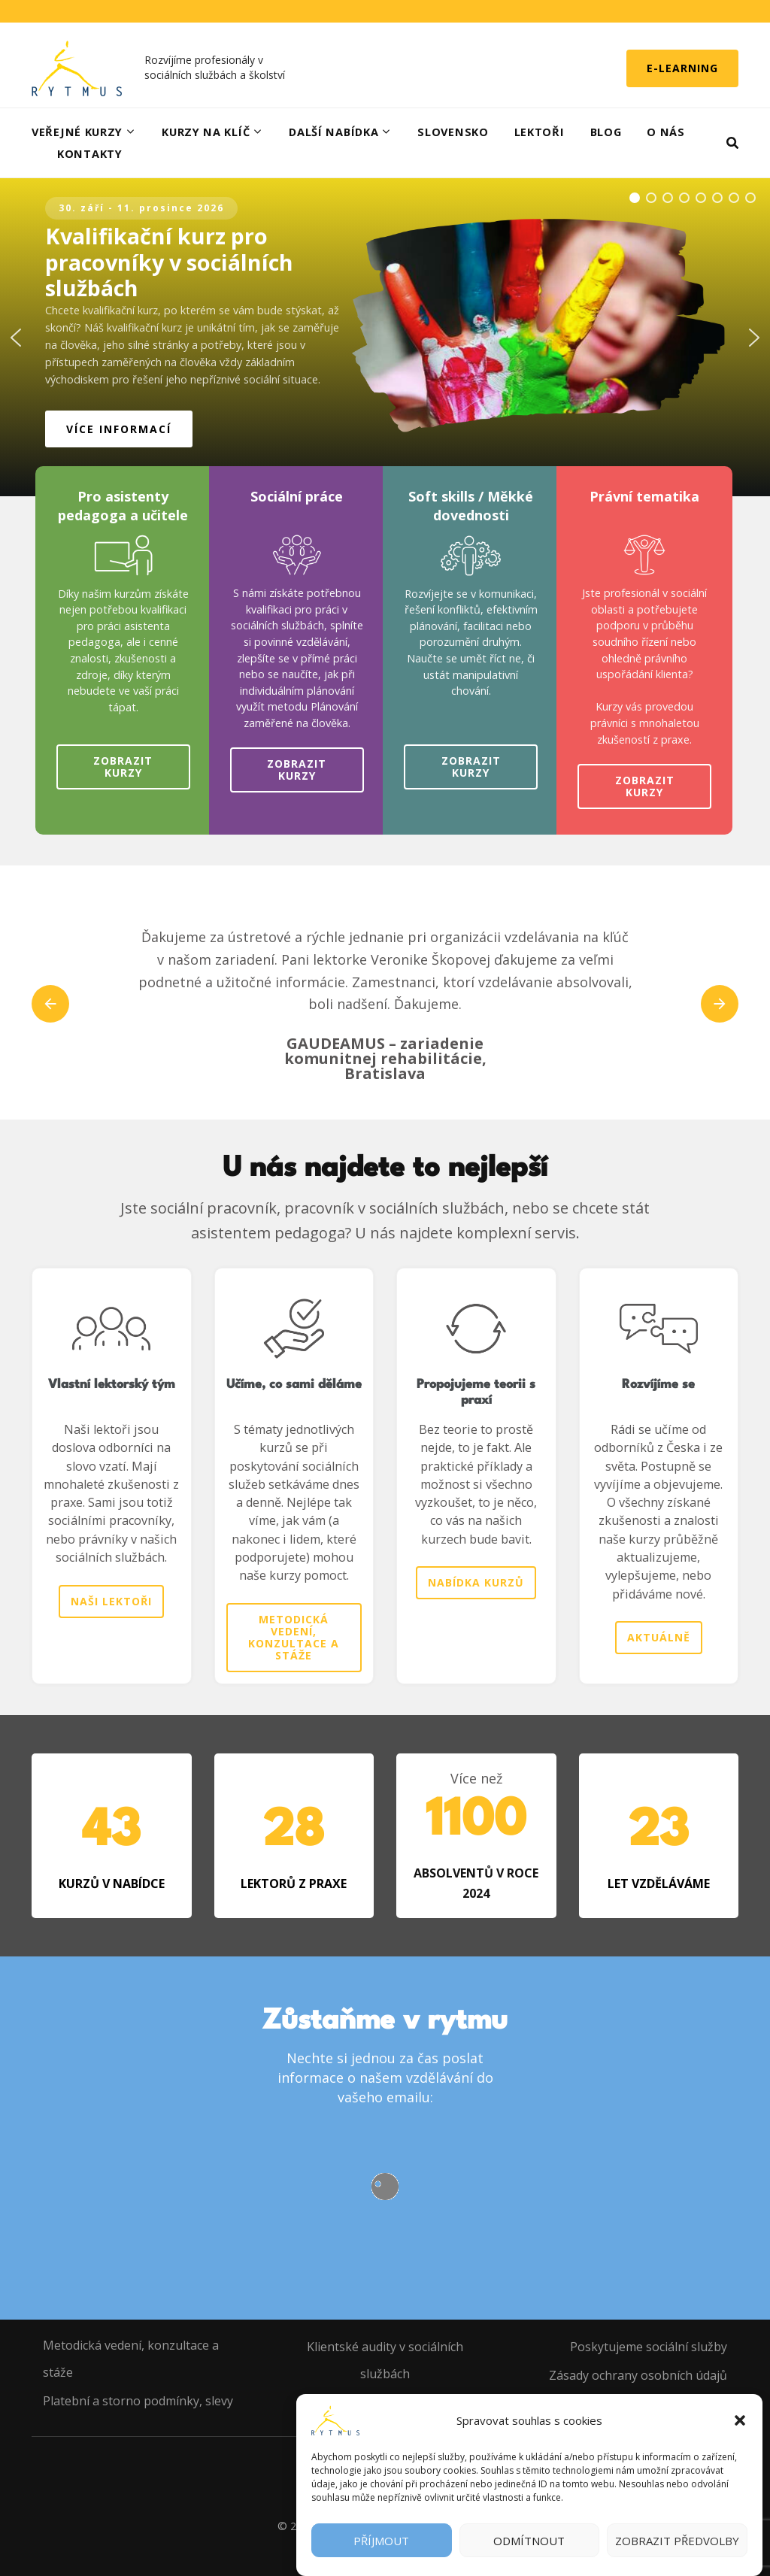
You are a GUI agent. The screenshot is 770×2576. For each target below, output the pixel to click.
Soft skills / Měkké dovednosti (470, 505)
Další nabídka (333, 132)
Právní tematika (644, 496)
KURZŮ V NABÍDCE (112, 1883)
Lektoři (539, 132)
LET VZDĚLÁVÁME (659, 1883)
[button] (739, 2420)
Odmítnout (529, 2540)
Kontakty (90, 154)
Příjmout (381, 2540)
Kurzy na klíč (206, 132)
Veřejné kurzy (77, 132)
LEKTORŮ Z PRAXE (294, 1883)
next (719, 1004)
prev (50, 1004)
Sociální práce (296, 496)
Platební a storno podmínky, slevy (138, 2401)
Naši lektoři (111, 1601)
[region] (385, 337)
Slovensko (452, 132)
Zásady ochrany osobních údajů (638, 2375)
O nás (666, 132)
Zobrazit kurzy (123, 766)
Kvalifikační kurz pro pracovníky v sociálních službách (169, 262)
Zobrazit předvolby (677, 2540)
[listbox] (385, 1004)
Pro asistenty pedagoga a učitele (123, 505)
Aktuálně (658, 1637)
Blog (606, 132)
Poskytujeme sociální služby (648, 2346)
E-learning (682, 68)
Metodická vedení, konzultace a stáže (293, 1637)
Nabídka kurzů (476, 1582)
